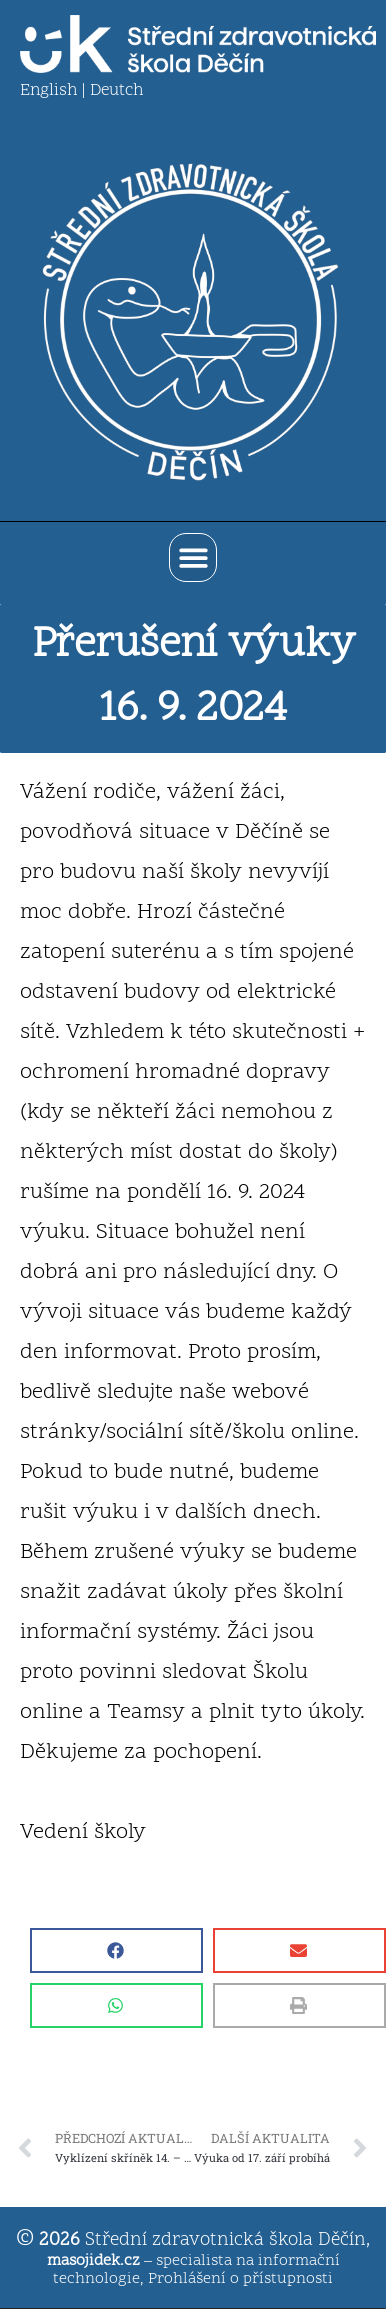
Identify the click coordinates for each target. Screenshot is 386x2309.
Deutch (116, 91)
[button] (193, 557)
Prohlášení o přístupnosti (240, 2279)
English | (55, 91)
